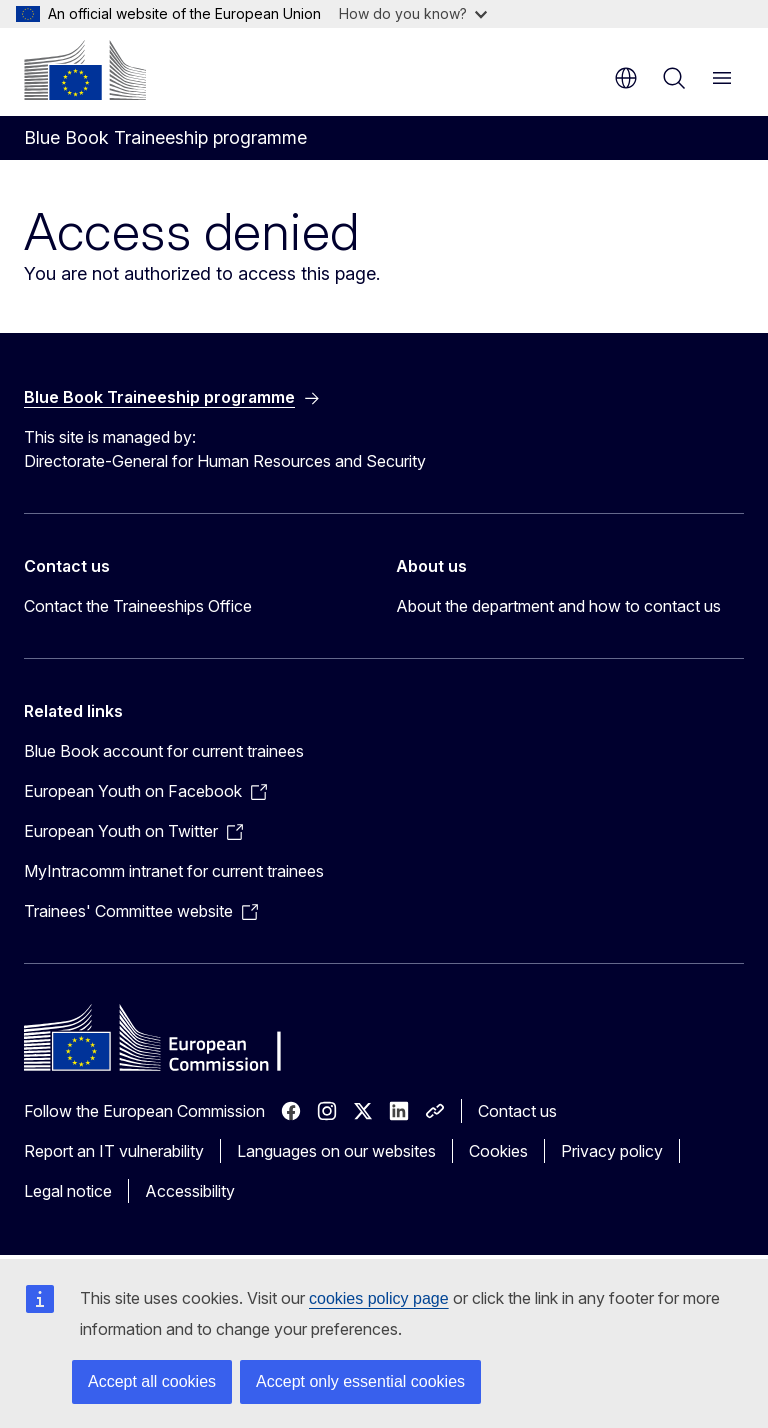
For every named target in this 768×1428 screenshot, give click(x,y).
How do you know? (413, 13)
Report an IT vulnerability (114, 1151)
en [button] (626, 78)
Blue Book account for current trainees (164, 751)
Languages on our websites (336, 1151)
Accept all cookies (152, 1381)
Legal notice (68, 1191)
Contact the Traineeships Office (138, 606)
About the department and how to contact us (558, 606)
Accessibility (190, 1191)
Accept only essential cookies (360, 1381)
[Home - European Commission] (85, 70)
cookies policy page (379, 1298)
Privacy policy (612, 1151)
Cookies (498, 1151)
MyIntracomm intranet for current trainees (174, 871)
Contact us (517, 1111)
